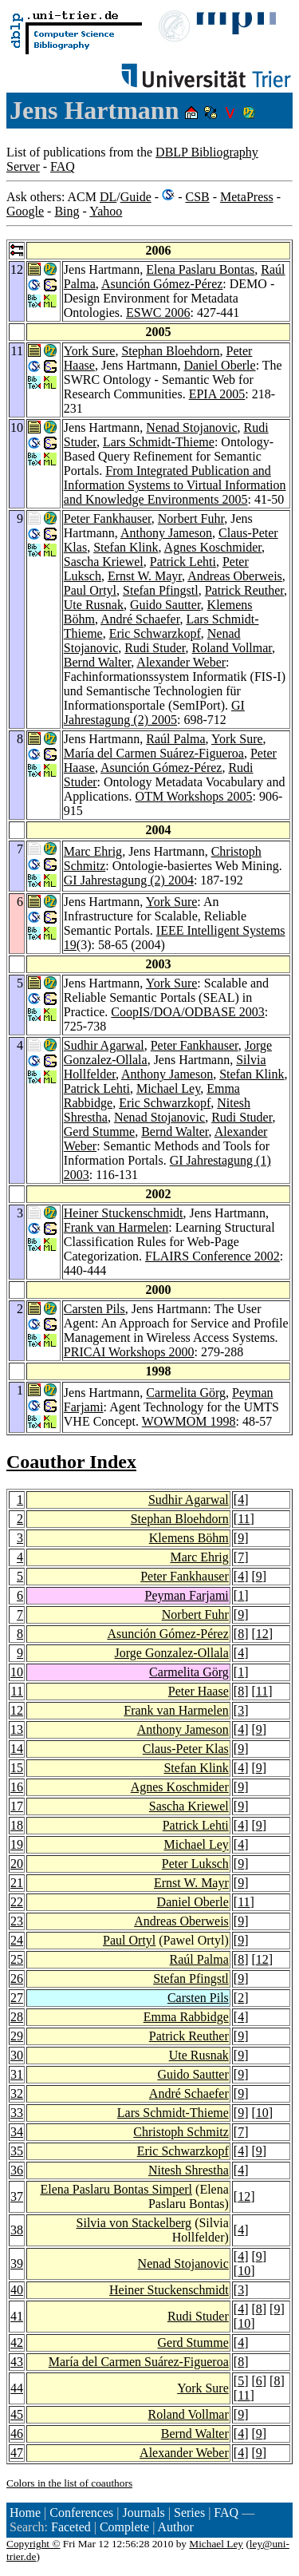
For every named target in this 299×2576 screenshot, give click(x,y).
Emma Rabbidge (186, 2017)
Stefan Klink (125, 547)
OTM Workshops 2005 (194, 796)
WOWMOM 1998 (189, 1421)
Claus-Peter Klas (186, 1748)
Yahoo (105, 211)
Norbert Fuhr (191, 518)
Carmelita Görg (186, 1392)
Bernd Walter (97, 662)
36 (16, 2170)
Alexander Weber (181, 662)
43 (16, 2361)
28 (16, 2017)
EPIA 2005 (217, 394)
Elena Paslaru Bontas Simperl (116, 2189)
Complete (124, 2527)
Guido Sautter (165, 604)
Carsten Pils (94, 1309)
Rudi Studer (154, 648)
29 (16, 2036)
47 (16, 2452)
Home (25, 2512)
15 (16, 1768)
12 (262, 1633)
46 (16, 2433)
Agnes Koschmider (213, 547)
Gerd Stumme (99, 1131)
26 (16, 1978)
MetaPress (246, 197)
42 (16, 2342)
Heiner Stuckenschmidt (123, 1213)
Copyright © (33, 2544)
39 (16, 2263)
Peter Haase (198, 1691)
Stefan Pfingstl (161, 590)
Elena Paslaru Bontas (200, 269)
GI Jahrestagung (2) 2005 (154, 712)
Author (175, 2527)
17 (16, 1806)
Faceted (71, 2527)
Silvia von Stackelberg (134, 2223)
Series (189, 2512)
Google (25, 211)
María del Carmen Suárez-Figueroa (154, 753)
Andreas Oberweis (234, 576)
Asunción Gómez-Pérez (161, 284)
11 (244, 1518)
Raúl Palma (175, 739)
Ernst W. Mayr (145, 576)
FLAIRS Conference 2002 (212, 1256)
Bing (66, 211)
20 (16, 1863)
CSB (197, 197)
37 (16, 2196)
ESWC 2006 (158, 312)
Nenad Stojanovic (191, 427)
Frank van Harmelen (116, 1227)
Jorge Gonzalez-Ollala (172, 1653)
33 (16, 2112)
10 (16, 1672)
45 (16, 2414)
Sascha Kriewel (104, 561)
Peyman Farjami (186, 1595)
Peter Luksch (195, 1863)
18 (16, 1825)
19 (16, 1844)
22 (16, 1902)
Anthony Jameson (166, 533)
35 (16, 2151)
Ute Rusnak (94, 604)
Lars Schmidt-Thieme (158, 442)
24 (16, 1940)
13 (16, 1729)
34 (16, 2132)
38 (16, 2230)
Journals (143, 2512)
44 (16, 2388)
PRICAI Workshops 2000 (129, 1352)
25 (16, 1959)
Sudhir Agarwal (104, 1045)
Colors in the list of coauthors (69, 2483)
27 (16, 1997)
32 (16, 2093)
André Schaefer (139, 619)
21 (16, 1882)
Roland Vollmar (232, 648)
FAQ (62, 166)
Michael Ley (168, 1088)
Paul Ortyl (90, 590)
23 (16, 1921)
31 (16, 2074)
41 (16, 2316)
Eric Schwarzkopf (155, 633)
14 (16, 1748)
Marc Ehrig (93, 851)
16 (16, 1787)
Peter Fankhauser (107, 518)
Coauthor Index (71, 1461)
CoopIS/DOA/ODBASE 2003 (187, 1012)
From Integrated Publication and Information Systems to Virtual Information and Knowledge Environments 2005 (175, 485)
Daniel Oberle (219, 365)
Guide (135, 197)
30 (16, 2055)
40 (16, 2290)
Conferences (81, 2512)
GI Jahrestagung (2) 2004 (129, 880)
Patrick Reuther (244, 590)
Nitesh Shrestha (188, 2170)
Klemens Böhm (189, 1538)
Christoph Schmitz (181, 2132)
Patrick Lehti (183, 561)
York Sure (90, 351)
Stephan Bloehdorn (170, 351)
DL (108, 197)
